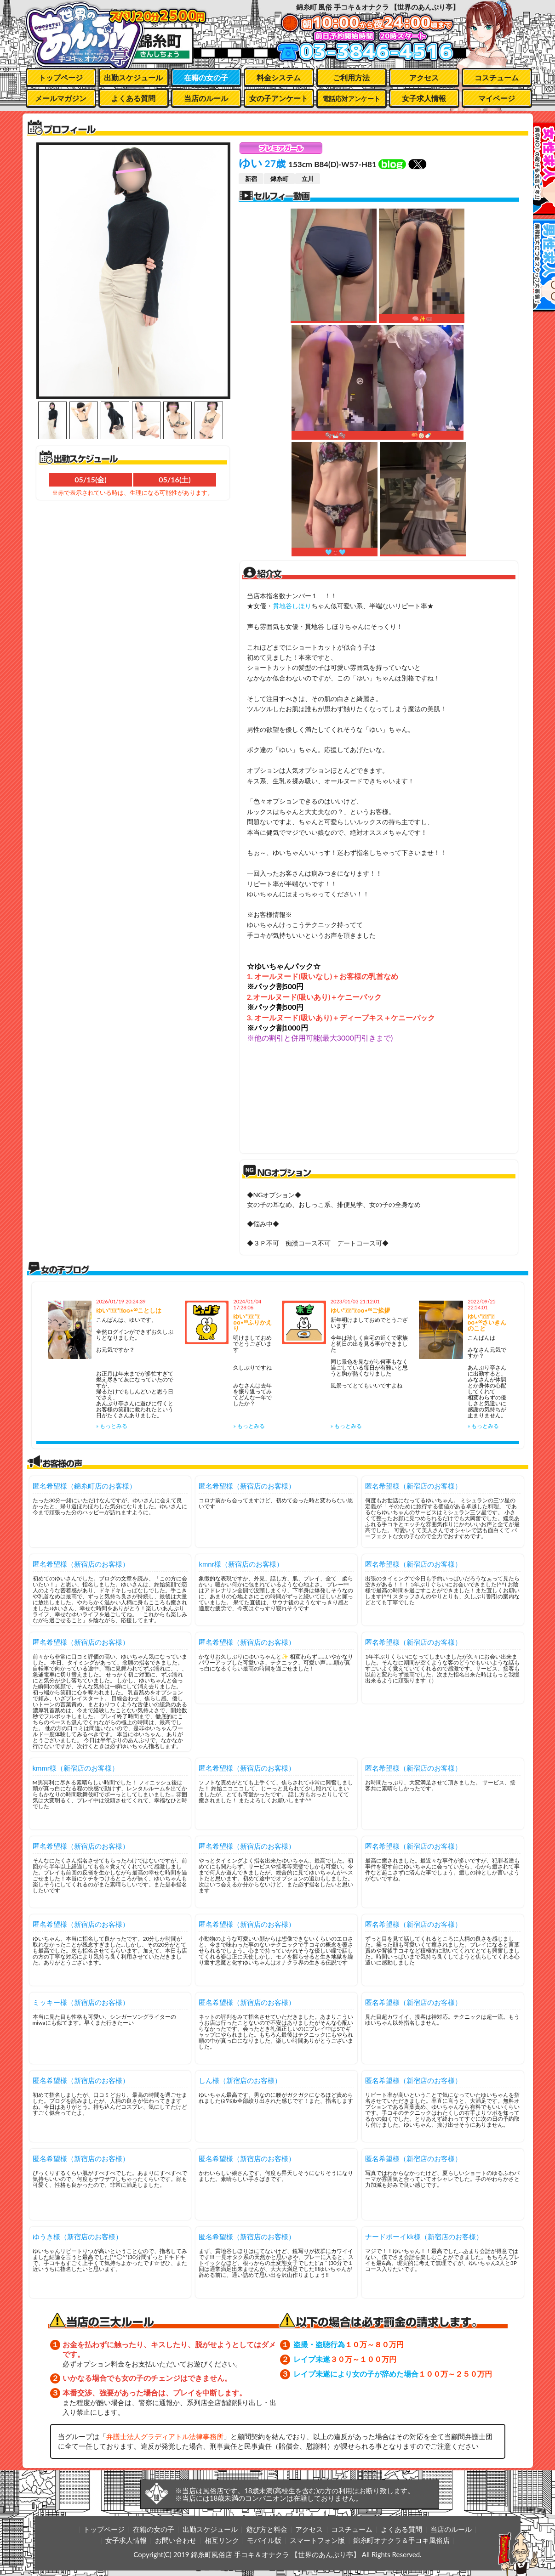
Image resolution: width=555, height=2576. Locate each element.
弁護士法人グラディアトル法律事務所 (164, 2436)
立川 (308, 178)
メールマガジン (60, 98)
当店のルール (206, 98)
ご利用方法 (351, 77)
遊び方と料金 (266, 2529)
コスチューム (497, 77)
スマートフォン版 (317, 2540)
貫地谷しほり (292, 606)
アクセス (424, 77)
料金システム (279, 77)
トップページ (61, 77)
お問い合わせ (175, 2540)
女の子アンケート (278, 98)
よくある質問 (133, 98)
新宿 (251, 178)
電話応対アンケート (351, 98)
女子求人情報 (424, 98)
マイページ (496, 98)
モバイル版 (264, 2540)
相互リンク (222, 2540)
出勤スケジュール (133, 77)
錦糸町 (279, 178)
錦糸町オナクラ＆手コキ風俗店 (401, 2540)
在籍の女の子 (206, 77)
